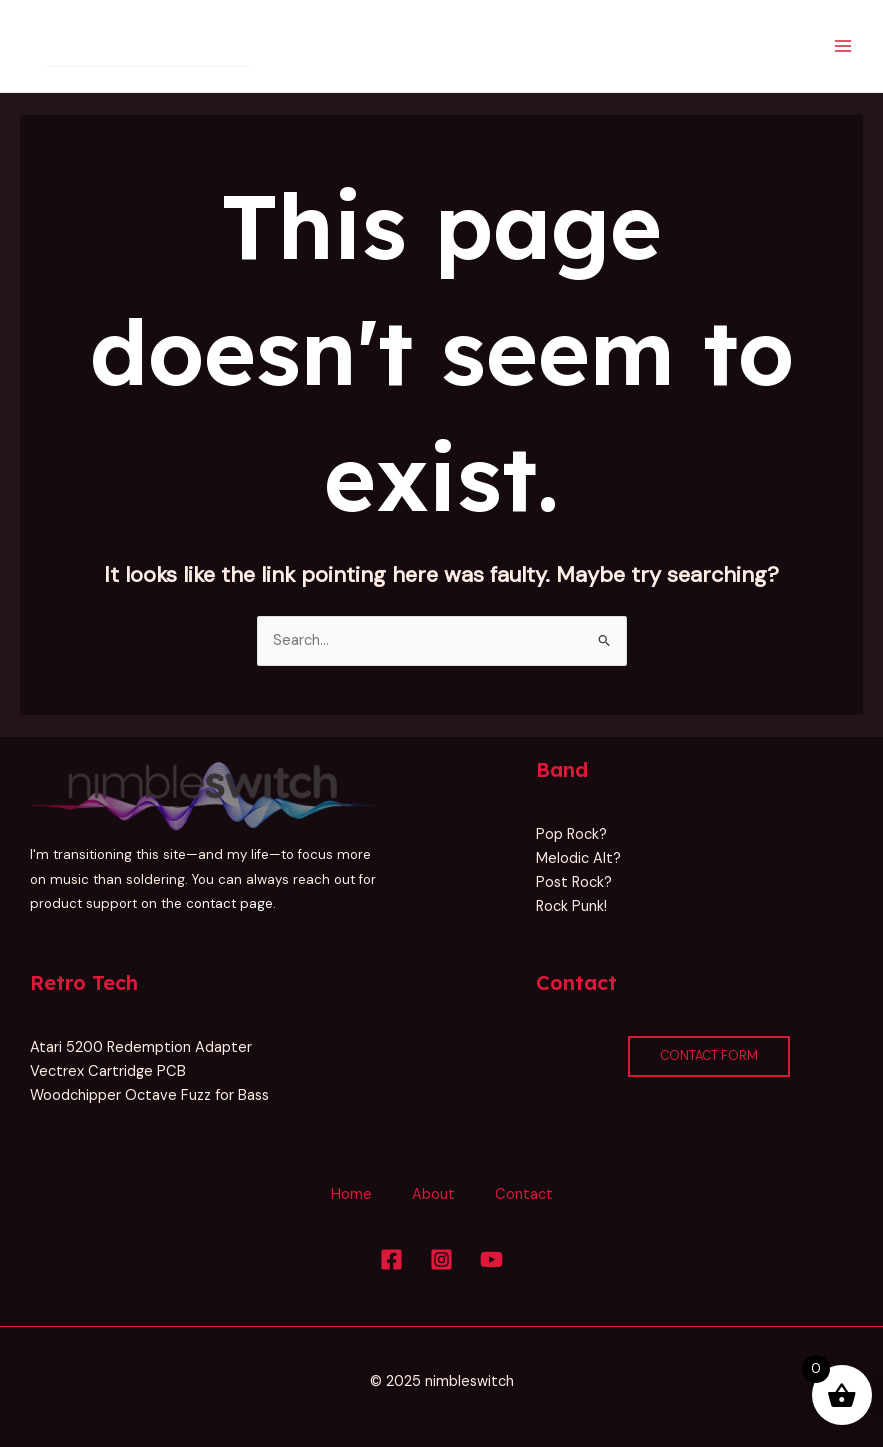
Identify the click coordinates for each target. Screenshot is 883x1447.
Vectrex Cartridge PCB (108, 1071)
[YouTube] (491, 1259)
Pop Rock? (571, 834)
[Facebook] (391, 1259)
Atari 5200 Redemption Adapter (141, 1047)
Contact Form (709, 1055)
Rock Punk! (571, 906)
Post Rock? (574, 882)
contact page (229, 903)
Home (351, 1194)
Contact (524, 1194)
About (433, 1194)
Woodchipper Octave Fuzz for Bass (149, 1095)
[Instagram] (441, 1259)
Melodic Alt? (578, 858)
